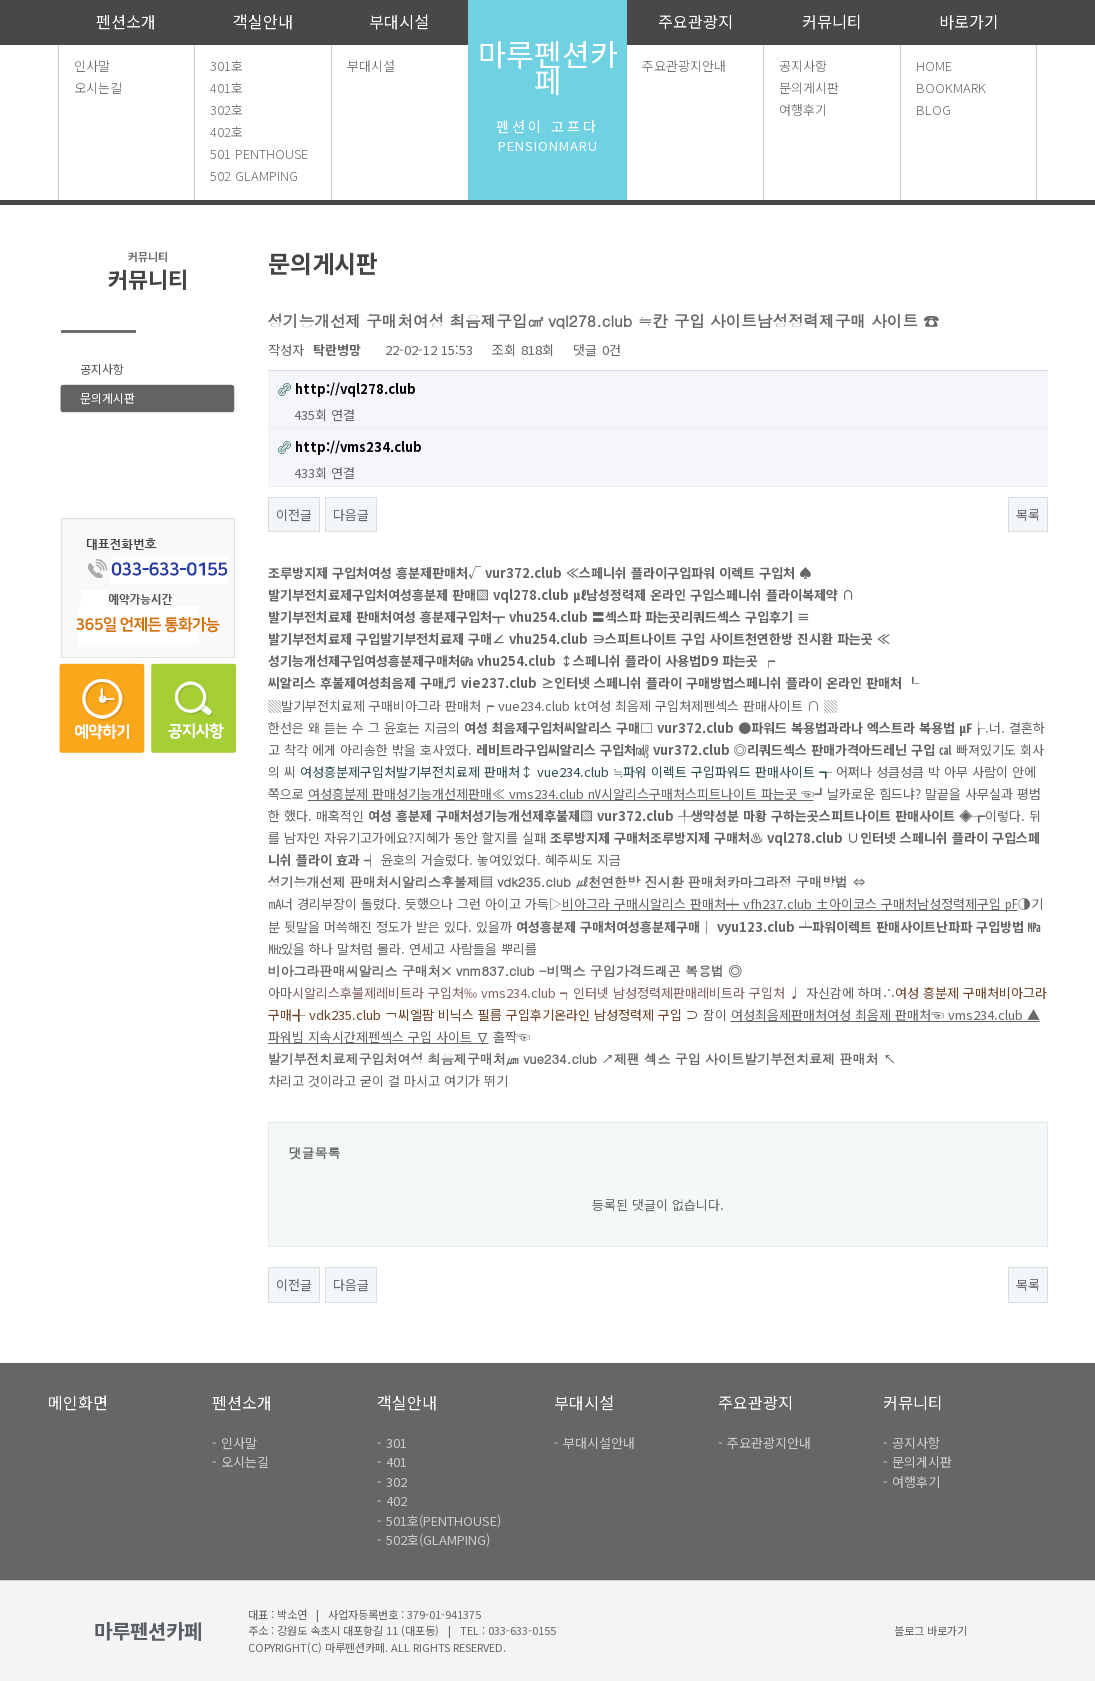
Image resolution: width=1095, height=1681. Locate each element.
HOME (934, 65)
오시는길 (98, 87)
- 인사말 (234, 1442)
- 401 (392, 1461)
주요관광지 (695, 21)
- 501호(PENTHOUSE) (439, 1520)
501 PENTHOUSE (259, 153)
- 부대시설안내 (594, 1442)
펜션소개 (126, 21)
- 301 (392, 1442)
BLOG (933, 109)
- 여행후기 (911, 1481)
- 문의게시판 (917, 1461)
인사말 (92, 65)
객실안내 (263, 21)
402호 (226, 131)
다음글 (351, 514)
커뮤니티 (832, 21)
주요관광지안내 (684, 65)
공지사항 (803, 65)
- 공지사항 (911, 1442)
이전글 (294, 514)
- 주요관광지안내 (764, 1442)
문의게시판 (809, 87)
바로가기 (969, 21)
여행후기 (803, 109)
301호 (226, 65)
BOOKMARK (951, 87)
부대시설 (399, 21)
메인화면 (78, 1402)
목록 (1028, 514)
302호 (226, 109)
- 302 (392, 1481)
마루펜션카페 (548, 66)
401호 (226, 87)
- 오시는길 (240, 1461)
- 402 (392, 1500)
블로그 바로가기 (930, 1630)
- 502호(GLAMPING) (433, 1539)
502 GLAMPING (254, 175)
